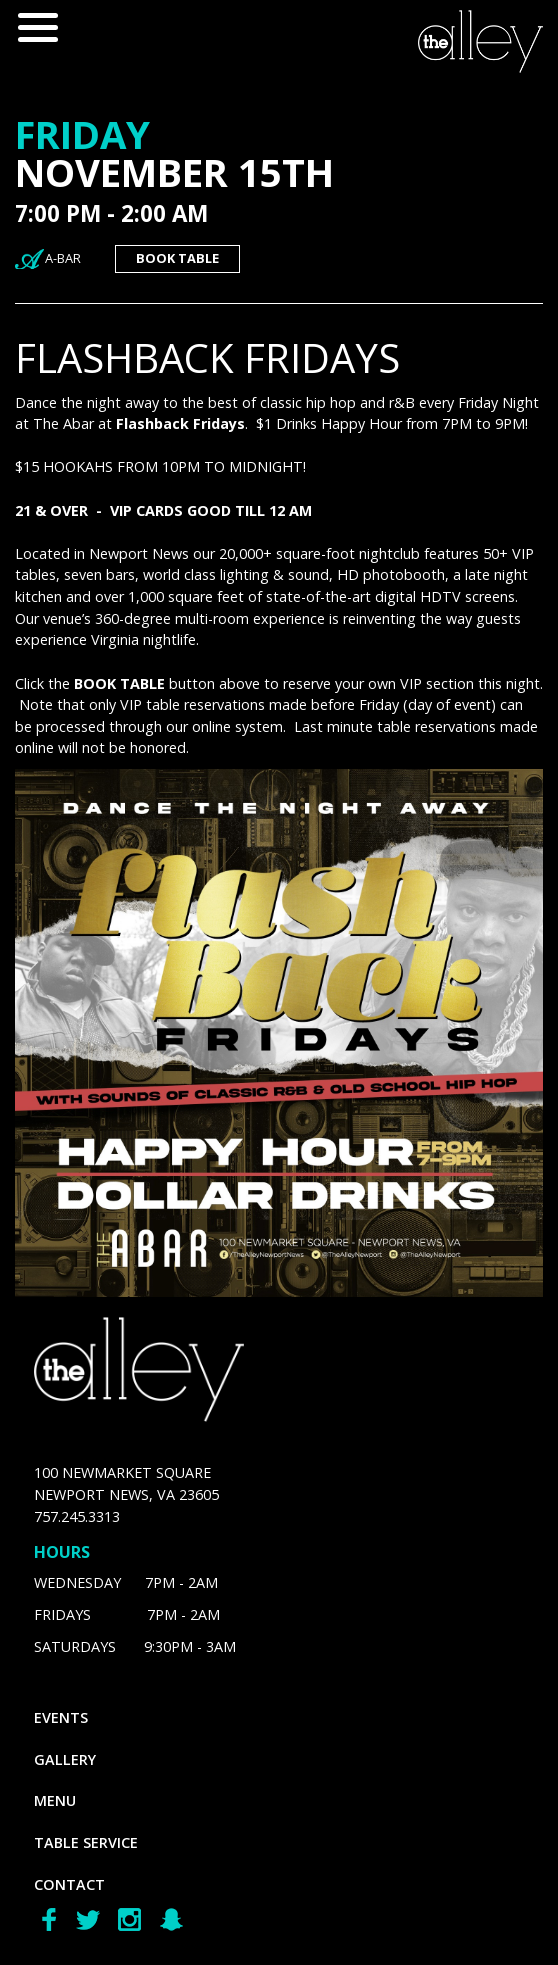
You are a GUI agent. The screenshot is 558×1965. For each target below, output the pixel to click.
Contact (69, 1884)
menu (55, 1800)
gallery (65, 1759)
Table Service (86, 1842)
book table (177, 258)
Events (61, 1717)
